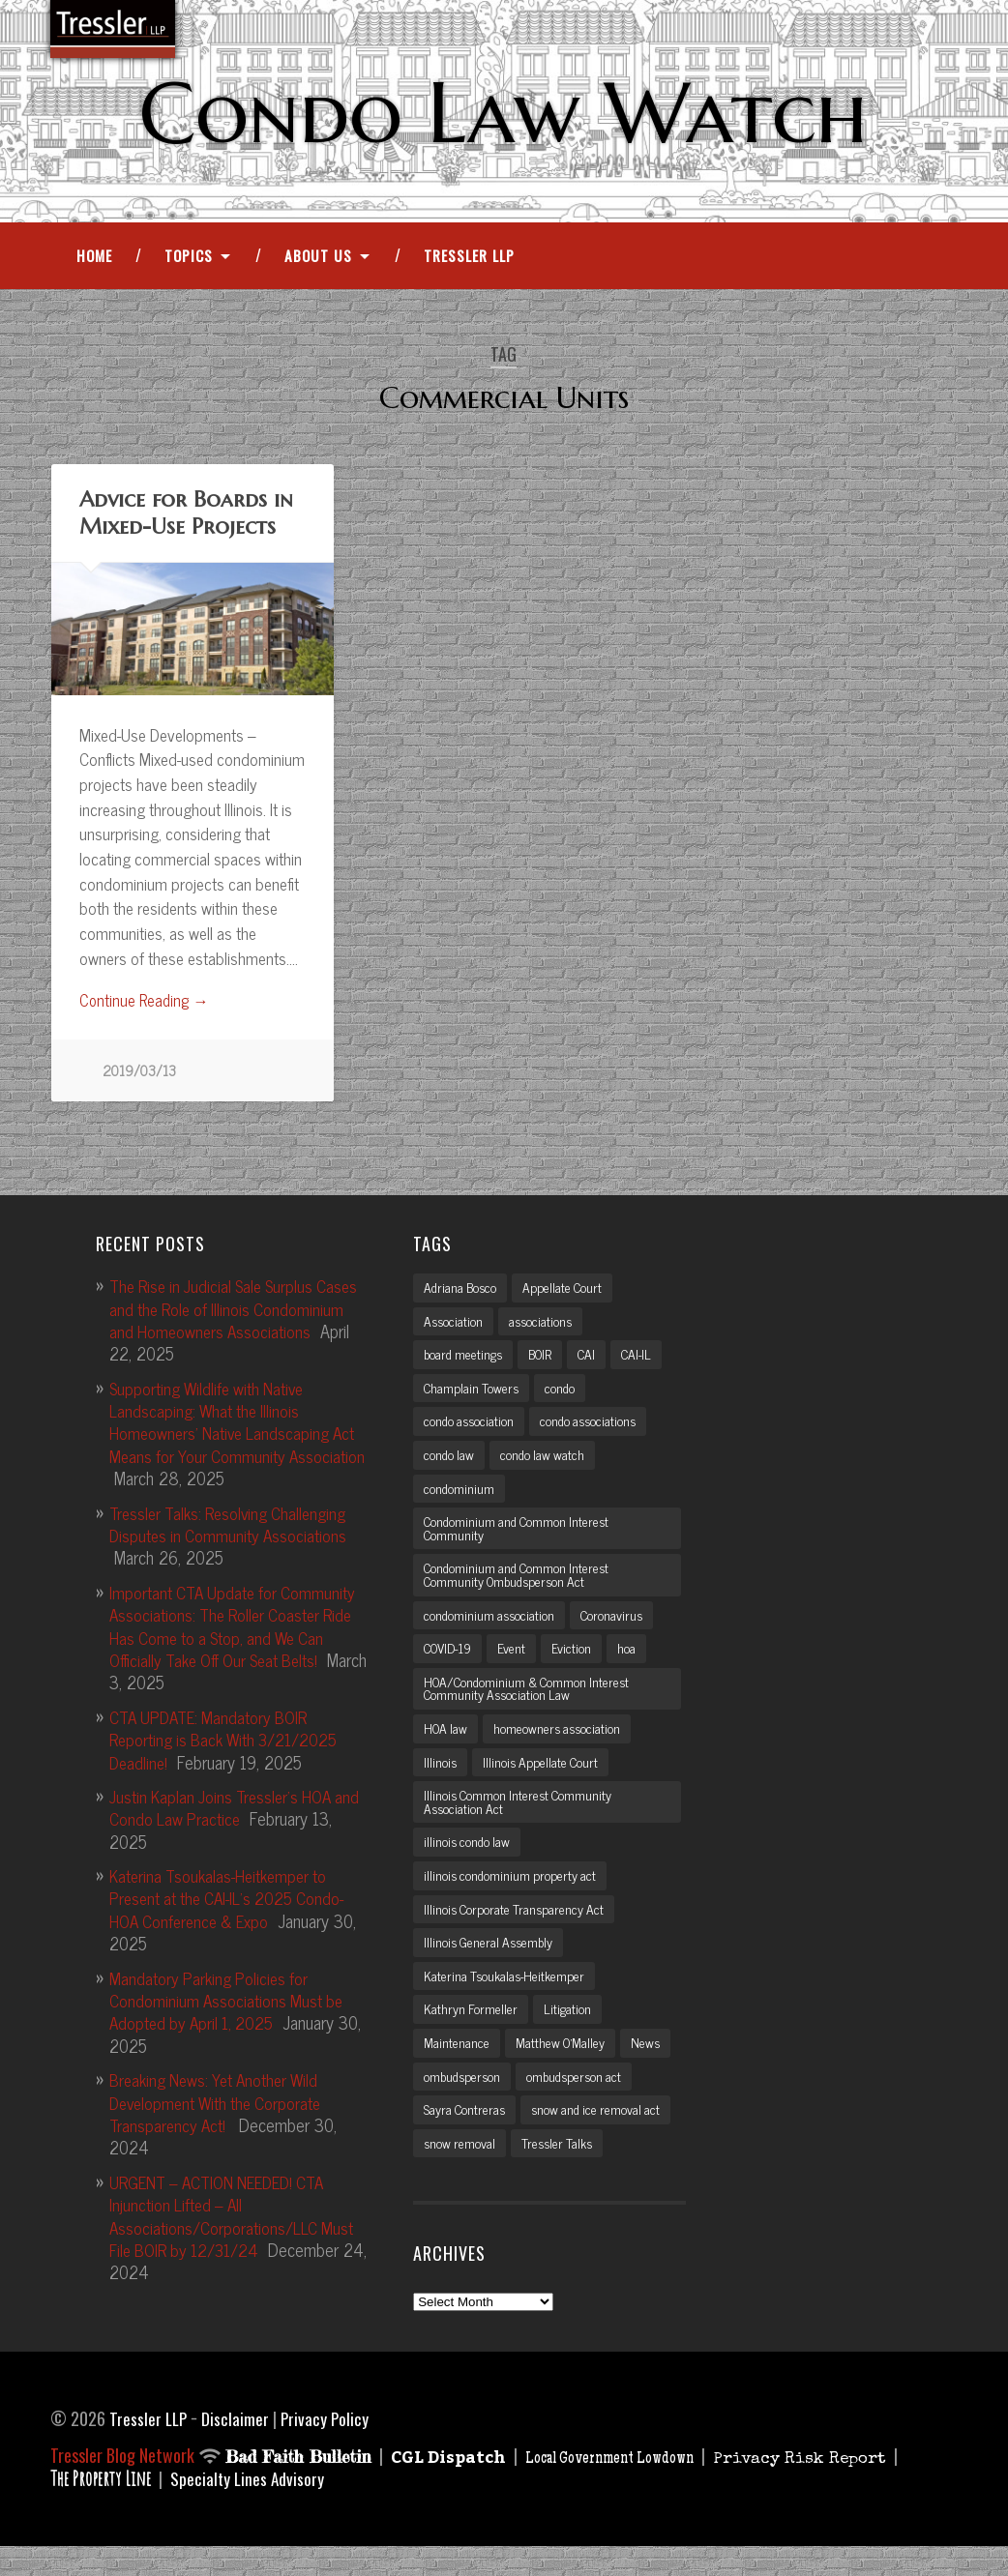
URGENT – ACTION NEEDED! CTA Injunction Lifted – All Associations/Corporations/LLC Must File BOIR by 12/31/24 (236, 2221)
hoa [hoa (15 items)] (634, 1664)
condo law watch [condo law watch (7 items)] (545, 1465)
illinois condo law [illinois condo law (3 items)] (469, 1863)
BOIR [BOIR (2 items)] (547, 1362)
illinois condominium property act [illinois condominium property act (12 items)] (512, 1897)
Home (94, 260)
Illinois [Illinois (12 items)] (441, 1781)
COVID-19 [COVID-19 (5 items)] (451, 1664)
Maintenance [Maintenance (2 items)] (456, 2068)
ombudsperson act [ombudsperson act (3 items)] (580, 2103)
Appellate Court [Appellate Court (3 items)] (567, 1293)
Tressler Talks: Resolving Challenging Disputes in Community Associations (233, 1529)
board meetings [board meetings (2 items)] (465, 1362)
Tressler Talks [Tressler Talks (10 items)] (561, 2170)
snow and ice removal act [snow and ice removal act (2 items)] (602, 2137)
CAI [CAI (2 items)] (597, 1362)
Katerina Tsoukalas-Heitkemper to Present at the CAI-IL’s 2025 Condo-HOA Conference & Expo (234, 1903)
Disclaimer (238, 2446)
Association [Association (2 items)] (454, 1327)
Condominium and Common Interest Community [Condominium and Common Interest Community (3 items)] (521, 1540)
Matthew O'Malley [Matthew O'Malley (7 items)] (562, 2068)
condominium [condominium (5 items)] (459, 1499)
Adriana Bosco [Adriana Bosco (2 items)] (462, 1293)
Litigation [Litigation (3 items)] (569, 2034)
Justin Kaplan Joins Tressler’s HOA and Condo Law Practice (226, 1812)
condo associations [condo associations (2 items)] (594, 1431)
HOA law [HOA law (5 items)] (447, 1746)
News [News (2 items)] (651, 2068)
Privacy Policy (328, 2446)
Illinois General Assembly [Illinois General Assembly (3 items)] (491, 1965)
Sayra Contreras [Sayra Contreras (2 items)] (466, 2137)
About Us (318, 260)
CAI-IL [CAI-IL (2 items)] (649, 1362)
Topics (188, 260)
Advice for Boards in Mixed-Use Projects (185, 516)
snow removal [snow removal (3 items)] (460, 2170)
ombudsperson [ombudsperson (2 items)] (464, 2103)
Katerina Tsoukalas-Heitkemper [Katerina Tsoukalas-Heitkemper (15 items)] (507, 1999)
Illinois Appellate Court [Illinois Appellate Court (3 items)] (544, 1781)
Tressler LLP (469, 260)
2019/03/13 (140, 1077)
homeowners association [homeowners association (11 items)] (562, 1746)
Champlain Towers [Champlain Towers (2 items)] (473, 1396)
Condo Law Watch (503, 113)
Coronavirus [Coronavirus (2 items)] (616, 1630)
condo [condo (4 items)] (563, 1396)
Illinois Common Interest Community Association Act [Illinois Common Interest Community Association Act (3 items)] (522, 1821)
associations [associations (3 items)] (544, 1327)
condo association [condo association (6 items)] (471, 1431)
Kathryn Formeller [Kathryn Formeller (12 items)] (471, 2034)
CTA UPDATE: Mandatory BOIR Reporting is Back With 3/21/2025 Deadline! (229, 1745)
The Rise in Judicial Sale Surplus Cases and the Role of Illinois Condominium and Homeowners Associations (216, 1324)
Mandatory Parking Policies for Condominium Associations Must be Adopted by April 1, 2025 (230, 2006)
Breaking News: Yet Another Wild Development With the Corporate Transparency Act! (224, 2107)
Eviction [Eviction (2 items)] (579, 1664)
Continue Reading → (146, 1005)
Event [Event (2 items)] (519, 1664)
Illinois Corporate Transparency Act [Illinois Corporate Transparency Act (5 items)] (517, 1932)
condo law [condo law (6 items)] (450, 1465)
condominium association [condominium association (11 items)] (491, 1630)
